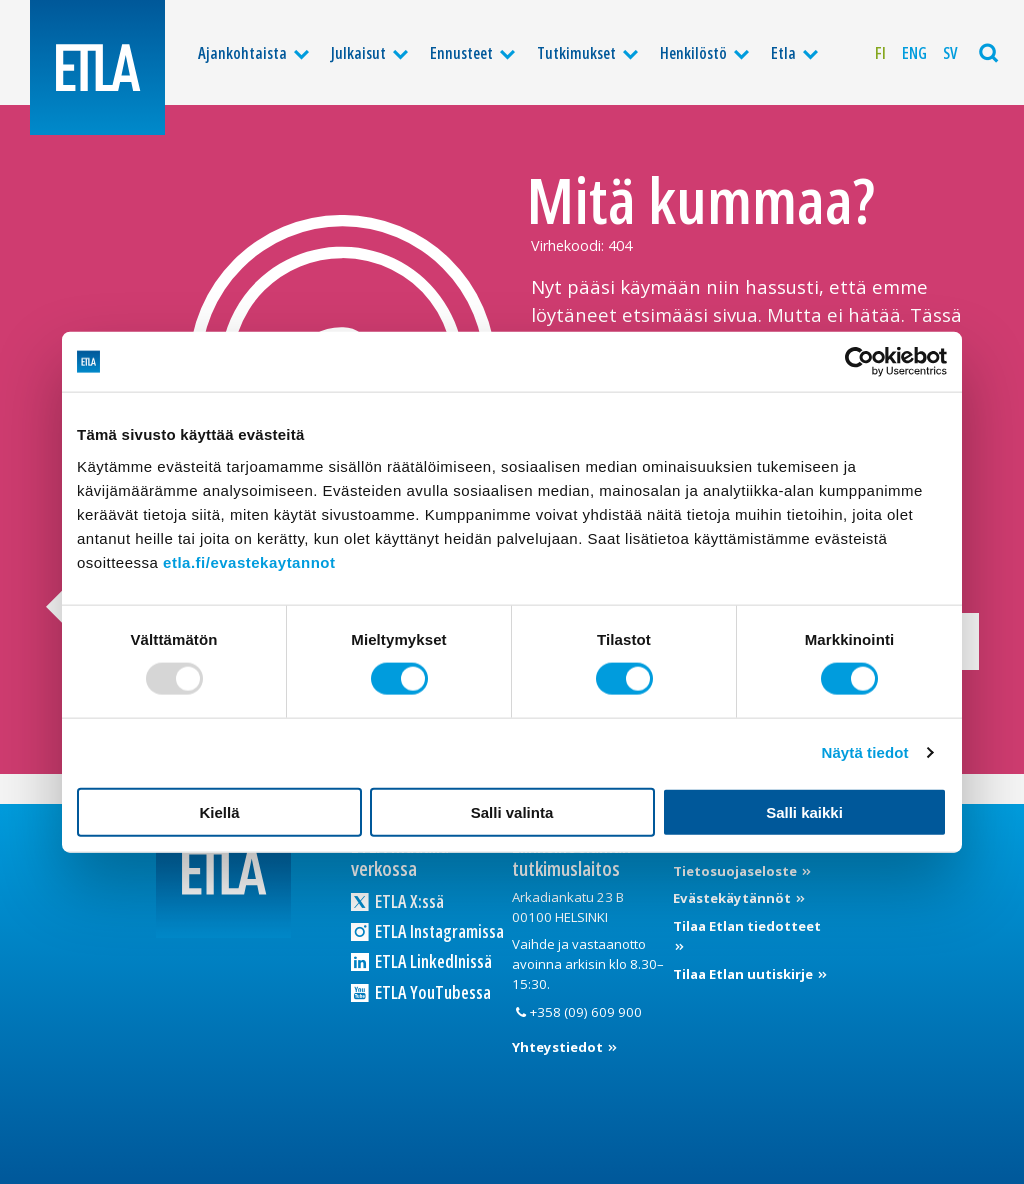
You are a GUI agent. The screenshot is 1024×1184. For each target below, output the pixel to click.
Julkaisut (358, 53)
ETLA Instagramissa (427, 931)
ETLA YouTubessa (421, 992)
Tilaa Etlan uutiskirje (744, 974)
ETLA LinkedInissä (421, 962)
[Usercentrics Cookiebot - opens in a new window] (859, 362)
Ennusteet (461, 53)
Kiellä (219, 811)
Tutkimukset (576, 53)
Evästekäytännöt (733, 898)
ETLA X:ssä (397, 901)
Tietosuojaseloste (736, 871)
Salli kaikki (804, 811)
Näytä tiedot (865, 752)
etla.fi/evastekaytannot (249, 561)
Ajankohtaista (242, 53)
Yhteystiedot (559, 1048)
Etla (783, 53)
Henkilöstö (693, 53)
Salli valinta (512, 811)
